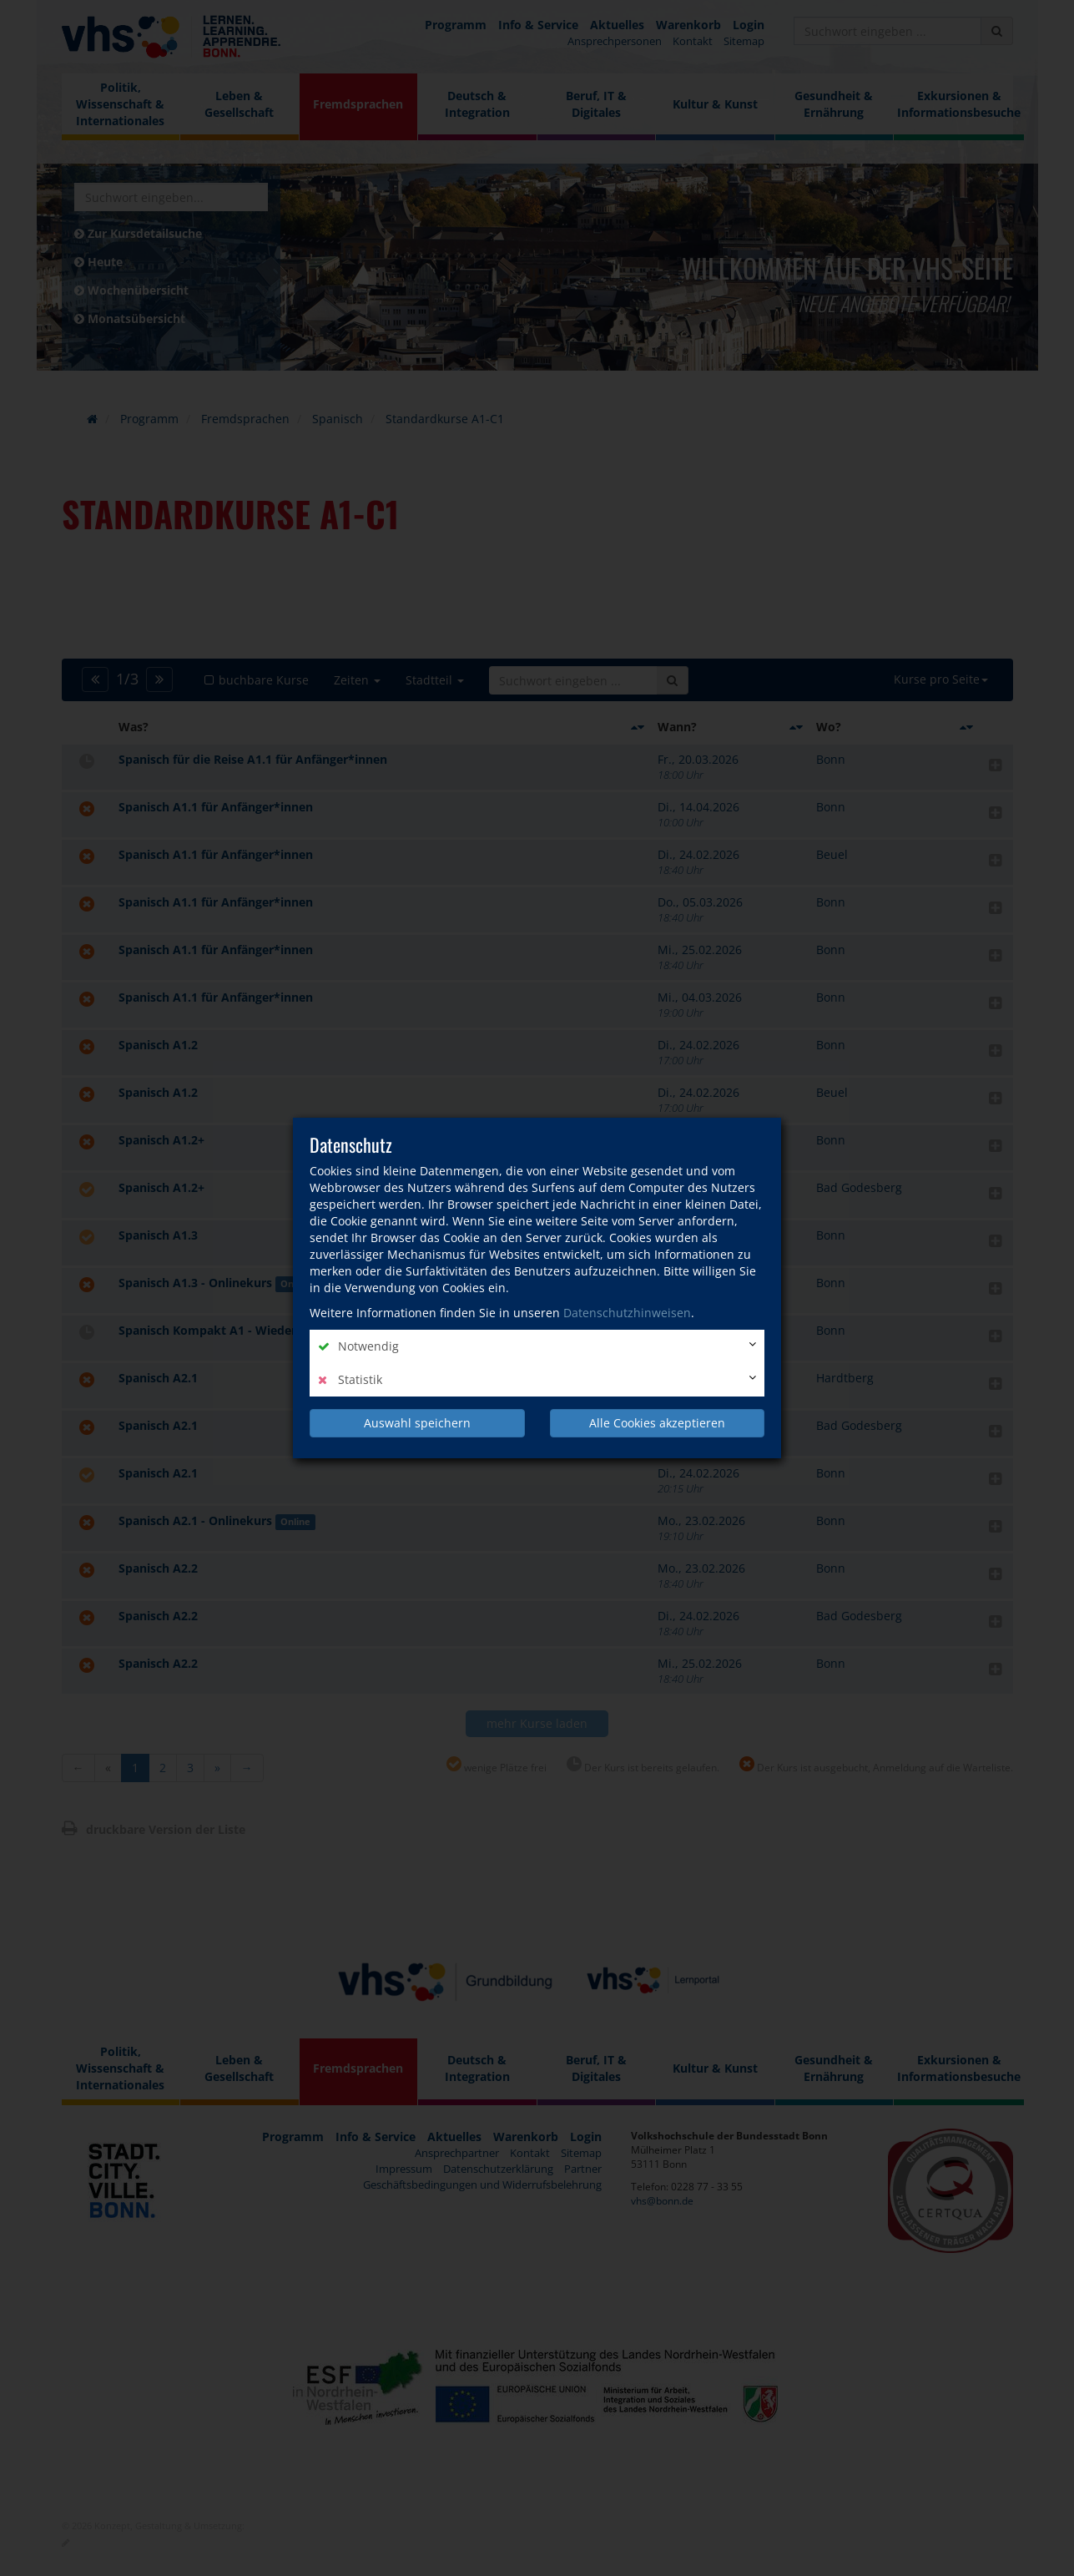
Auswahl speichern (417, 1423)
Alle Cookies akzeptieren (657, 1423)
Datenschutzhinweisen (627, 1313)
